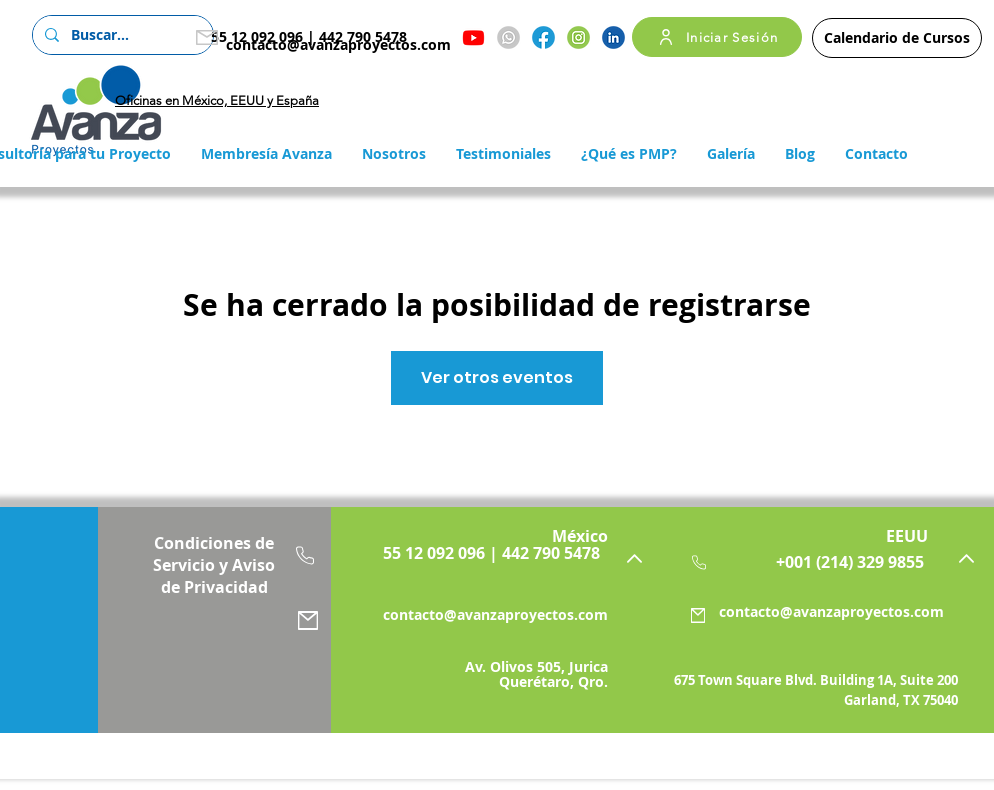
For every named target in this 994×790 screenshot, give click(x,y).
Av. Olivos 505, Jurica (536, 666)
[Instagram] (578, 37)
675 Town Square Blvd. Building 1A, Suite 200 (816, 680)
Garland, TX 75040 (901, 700)
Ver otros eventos (497, 377)
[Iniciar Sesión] (717, 37)
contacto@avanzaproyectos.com (338, 44)
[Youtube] (473, 37)
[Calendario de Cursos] (897, 38)
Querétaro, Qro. (553, 681)
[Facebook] (543, 37)
